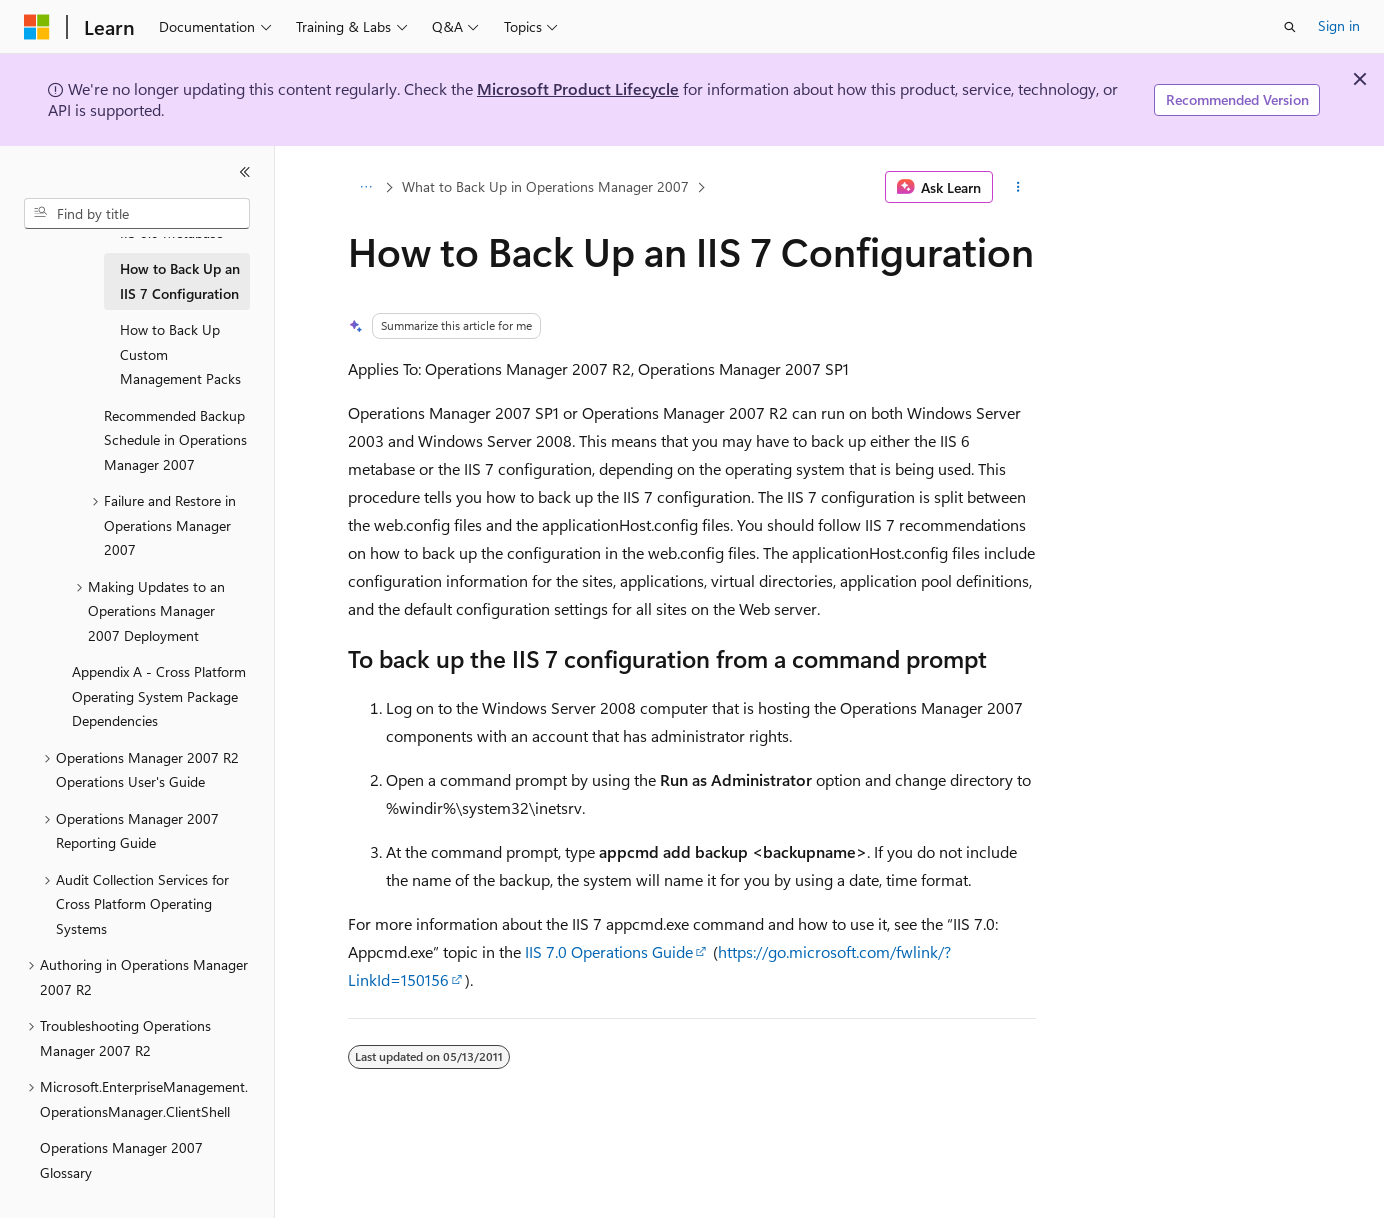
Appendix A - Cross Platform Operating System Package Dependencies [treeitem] (159, 696)
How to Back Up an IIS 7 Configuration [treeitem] (180, 281)
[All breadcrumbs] (365, 187)
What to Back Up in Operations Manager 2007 (545, 186)
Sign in (1339, 25)
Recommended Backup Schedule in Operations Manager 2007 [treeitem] (175, 440)
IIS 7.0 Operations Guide (609, 951)
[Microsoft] (37, 27)
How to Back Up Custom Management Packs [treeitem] (180, 354)
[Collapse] (245, 172)
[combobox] (137, 214)
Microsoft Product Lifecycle (578, 88)
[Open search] (1290, 27)
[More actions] (1018, 187)
